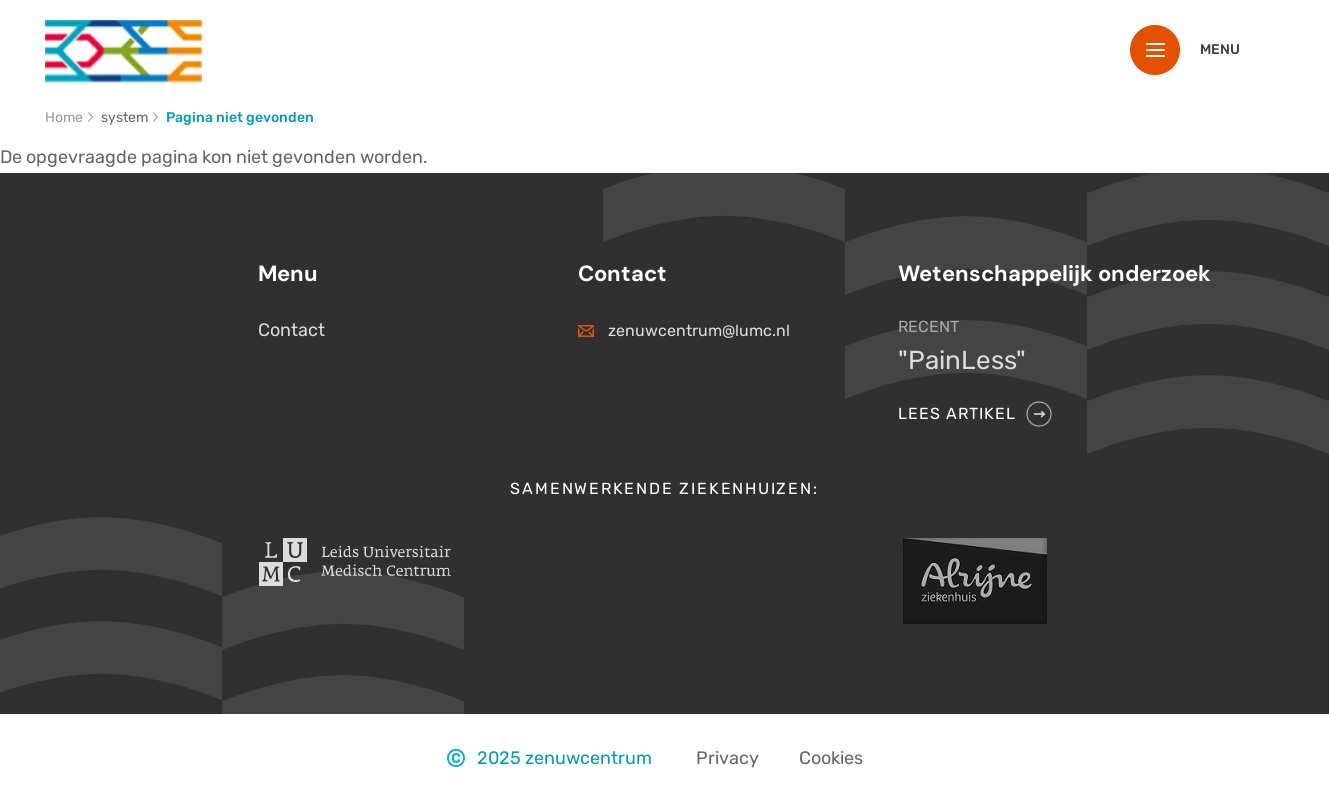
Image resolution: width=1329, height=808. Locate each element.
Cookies (831, 758)
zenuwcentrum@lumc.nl (699, 330)
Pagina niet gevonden (240, 117)
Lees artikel (957, 413)
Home (64, 117)
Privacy (727, 758)
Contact (291, 330)
